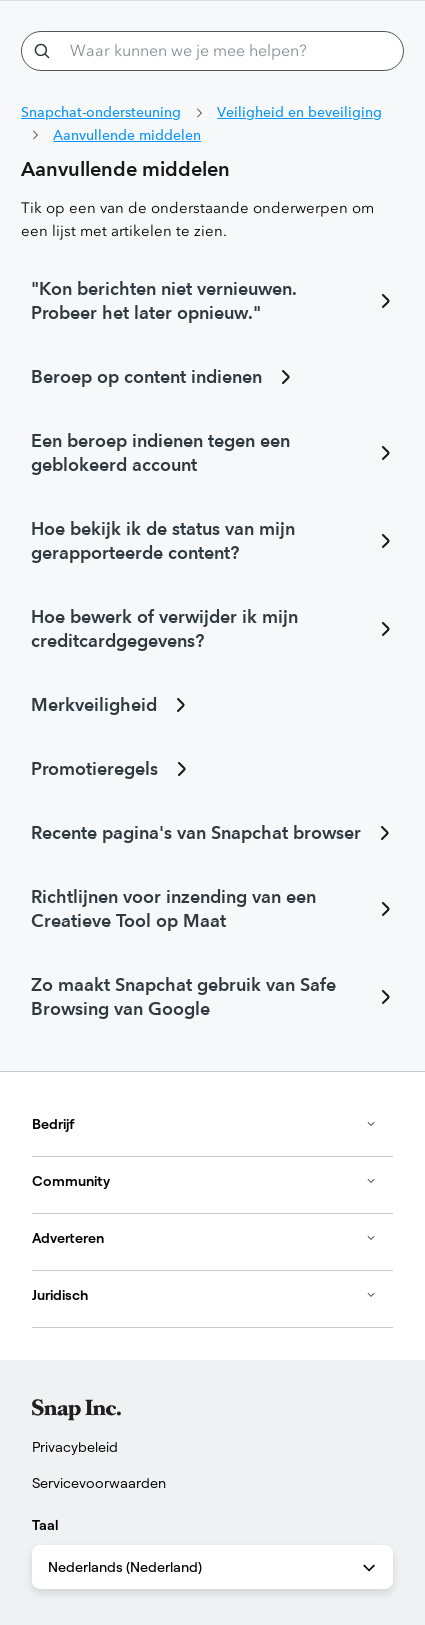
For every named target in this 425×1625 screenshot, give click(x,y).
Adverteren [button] (204, 1238)
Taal (45, 1525)
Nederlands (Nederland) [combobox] (213, 1568)
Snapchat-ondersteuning (101, 112)
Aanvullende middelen (127, 135)
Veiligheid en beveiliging (299, 112)
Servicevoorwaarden (99, 1483)
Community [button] (204, 1181)
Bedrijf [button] (204, 1124)
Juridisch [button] (204, 1295)
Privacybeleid (75, 1447)
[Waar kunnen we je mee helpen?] (212, 51)
